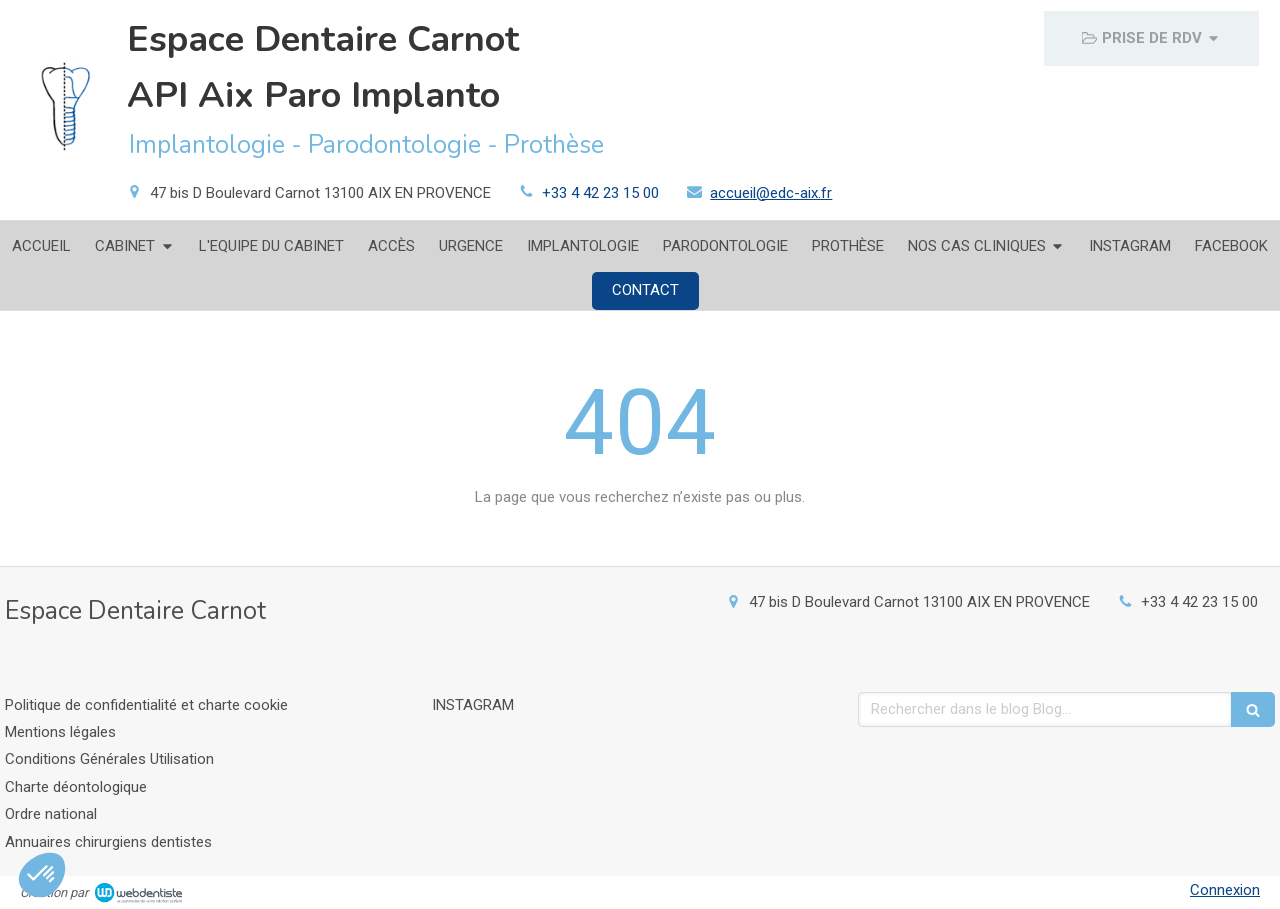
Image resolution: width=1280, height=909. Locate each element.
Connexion (1225, 890)
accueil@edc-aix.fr (771, 193)
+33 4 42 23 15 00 (600, 193)
